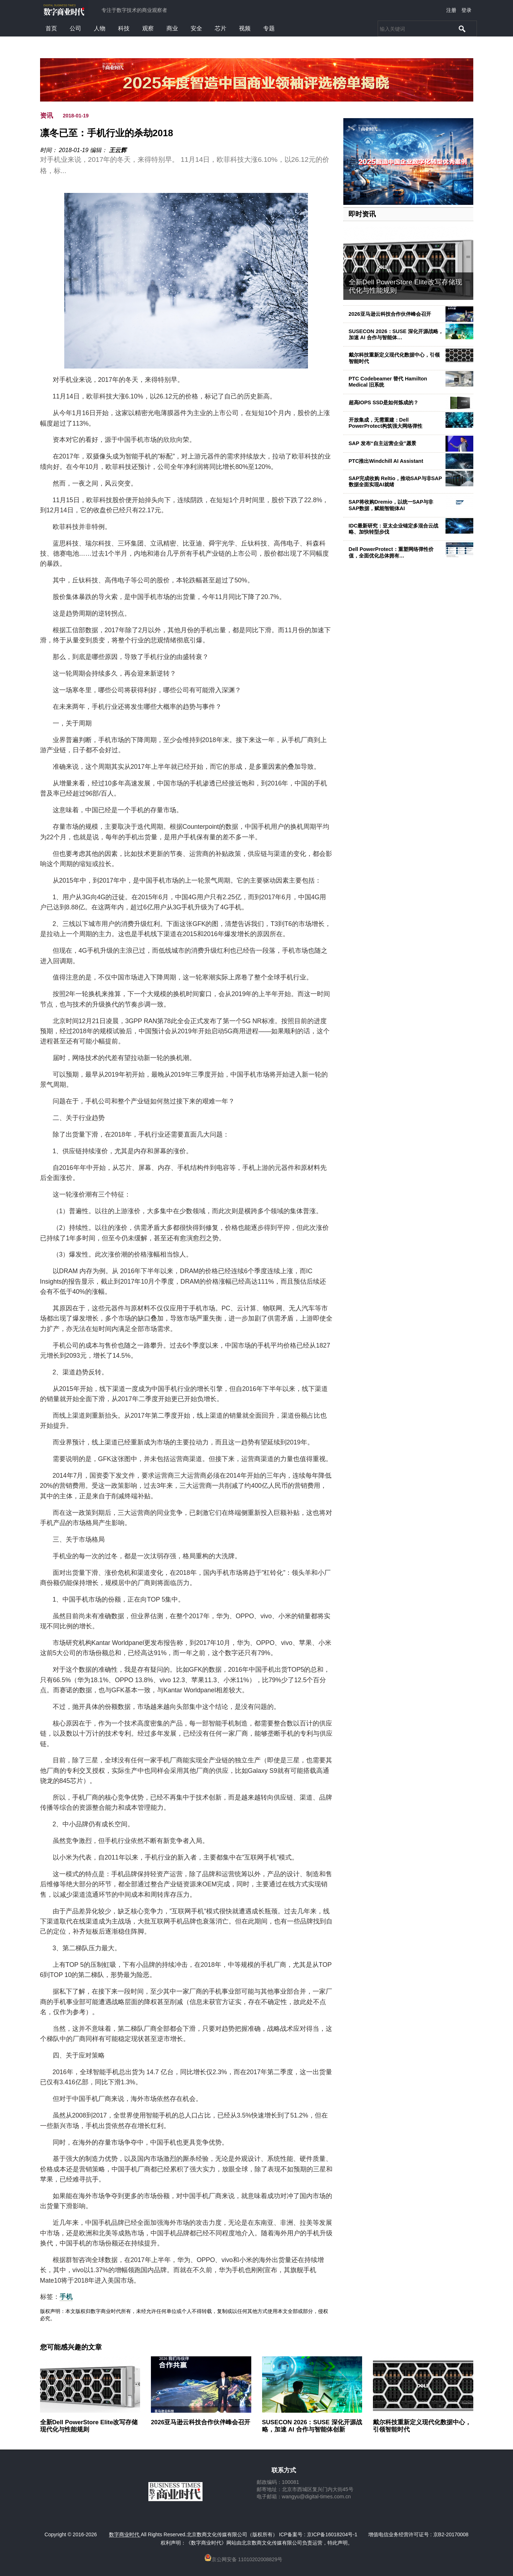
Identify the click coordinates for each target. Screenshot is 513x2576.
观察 (148, 28)
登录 (466, 10)
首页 (51, 28)
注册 (451, 10)
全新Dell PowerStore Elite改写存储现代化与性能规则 (89, 2426)
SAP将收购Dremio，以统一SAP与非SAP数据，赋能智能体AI (391, 505)
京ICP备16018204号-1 (332, 2534)
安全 (196, 28)
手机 (66, 2296)
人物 (99, 28)
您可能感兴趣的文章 (71, 2347)
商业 (172, 28)
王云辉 (117, 150)
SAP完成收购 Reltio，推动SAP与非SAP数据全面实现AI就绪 (395, 481)
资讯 (46, 115)
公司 (75, 28)
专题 (269, 28)
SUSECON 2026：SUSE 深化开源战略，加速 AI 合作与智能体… (396, 334)
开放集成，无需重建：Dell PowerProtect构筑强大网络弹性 (386, 423)
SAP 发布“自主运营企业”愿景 (383, 443)
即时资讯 (362, 214)
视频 (245, 28)
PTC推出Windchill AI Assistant (386, 461)
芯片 (220, 28)
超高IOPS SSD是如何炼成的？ (384, 402)
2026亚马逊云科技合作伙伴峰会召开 (390, 314)
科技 (124, 28)
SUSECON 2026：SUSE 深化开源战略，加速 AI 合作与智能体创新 (312, 2426)
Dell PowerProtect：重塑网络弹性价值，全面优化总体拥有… (391, 552)
